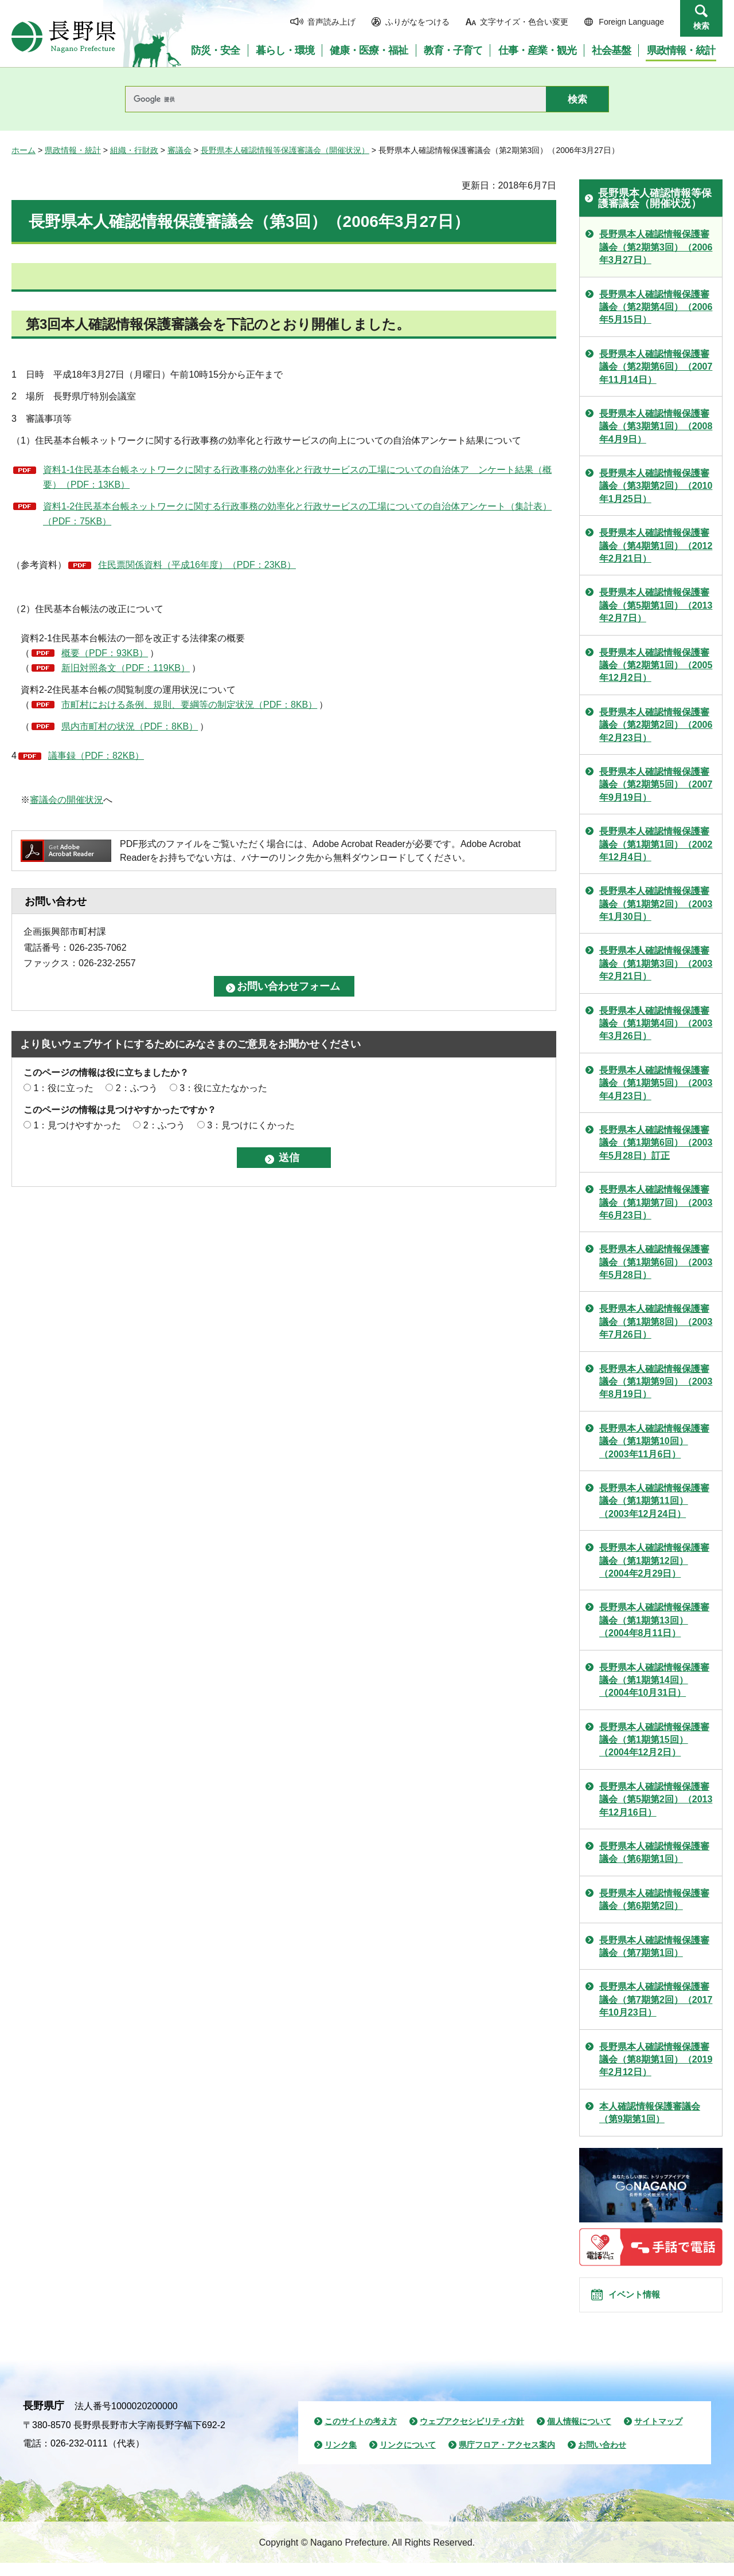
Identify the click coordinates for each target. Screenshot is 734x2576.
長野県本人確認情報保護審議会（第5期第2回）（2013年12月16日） (655, 1799)
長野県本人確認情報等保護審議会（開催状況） (285, 150)
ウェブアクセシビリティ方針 (472, 2434)
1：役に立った (63, 1088)
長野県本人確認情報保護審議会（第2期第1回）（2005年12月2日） (655, 665)
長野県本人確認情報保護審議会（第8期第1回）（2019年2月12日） (655, 2059)
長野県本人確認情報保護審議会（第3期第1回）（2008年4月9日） (655, 426)
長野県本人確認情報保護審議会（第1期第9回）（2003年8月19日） (655, 1381)
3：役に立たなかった (223, 1088)
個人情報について (579, 2434)
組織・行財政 (134, 150)
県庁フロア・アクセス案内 (507, 2458)
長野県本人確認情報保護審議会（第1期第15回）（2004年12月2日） (654, 1740)
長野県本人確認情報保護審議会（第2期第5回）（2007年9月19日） (655, 784)
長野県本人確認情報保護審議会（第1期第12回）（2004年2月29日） (654, 1560)
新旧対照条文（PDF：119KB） (125, 668)
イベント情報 (642, 2301)
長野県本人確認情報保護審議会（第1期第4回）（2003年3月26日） (655, 1023)
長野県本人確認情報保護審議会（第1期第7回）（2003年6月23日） (655, 1202)
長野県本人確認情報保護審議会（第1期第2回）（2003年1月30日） (655, 904)
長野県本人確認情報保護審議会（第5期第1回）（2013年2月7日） (655, 605)
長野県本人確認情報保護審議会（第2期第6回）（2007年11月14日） (655, 367)
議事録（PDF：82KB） (96, 755)
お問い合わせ (602, 2458)
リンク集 (341, 2458)
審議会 (179, 150)
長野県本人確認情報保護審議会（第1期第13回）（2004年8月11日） (654, 1620)
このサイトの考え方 (361, 2434)
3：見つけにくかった (251, 1125)
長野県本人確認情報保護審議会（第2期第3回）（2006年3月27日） (655, 247)
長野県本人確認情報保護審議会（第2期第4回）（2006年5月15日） (655, 307)
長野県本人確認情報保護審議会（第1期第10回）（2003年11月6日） (654, 1441)
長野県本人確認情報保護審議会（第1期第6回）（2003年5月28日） (655, 1262)
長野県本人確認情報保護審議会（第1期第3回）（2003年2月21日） (655, 963)
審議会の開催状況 (66, 800)
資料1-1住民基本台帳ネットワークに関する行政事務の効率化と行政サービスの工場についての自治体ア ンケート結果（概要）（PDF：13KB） (297, 477)
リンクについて (408, 2458)
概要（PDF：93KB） (104, 653)
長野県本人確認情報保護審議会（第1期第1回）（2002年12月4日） (655, 844)
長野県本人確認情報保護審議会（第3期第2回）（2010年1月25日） (655, 486)
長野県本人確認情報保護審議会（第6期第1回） (654, 1852)
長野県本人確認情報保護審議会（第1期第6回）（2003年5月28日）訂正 (655, 1142)
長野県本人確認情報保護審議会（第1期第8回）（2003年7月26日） (655, 1321)
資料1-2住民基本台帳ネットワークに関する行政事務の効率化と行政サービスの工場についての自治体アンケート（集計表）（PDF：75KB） (297, 513)
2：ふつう (137, 1088)
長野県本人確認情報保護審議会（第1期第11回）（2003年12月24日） (654, 1501)
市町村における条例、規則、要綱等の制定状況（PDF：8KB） (189, 704)
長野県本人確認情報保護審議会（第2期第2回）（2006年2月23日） (655, 725)
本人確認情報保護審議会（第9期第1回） (649, 2112)
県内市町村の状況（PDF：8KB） (129, 726)
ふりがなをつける (417, 21)
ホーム (23, 150)
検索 (701, 25)
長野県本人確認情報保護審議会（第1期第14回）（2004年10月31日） (654, 1680)
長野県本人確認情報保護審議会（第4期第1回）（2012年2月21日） (655, 545)
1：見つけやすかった (77, 1125)
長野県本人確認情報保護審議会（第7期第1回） (654, 1946)
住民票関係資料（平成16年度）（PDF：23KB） (197, 565)
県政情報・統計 (73, 150)
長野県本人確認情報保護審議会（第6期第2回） (654, 1899)
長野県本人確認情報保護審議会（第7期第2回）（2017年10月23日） (655, 1999)
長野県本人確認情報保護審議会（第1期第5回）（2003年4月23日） (655, 1083)
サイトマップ (658, 2434)
